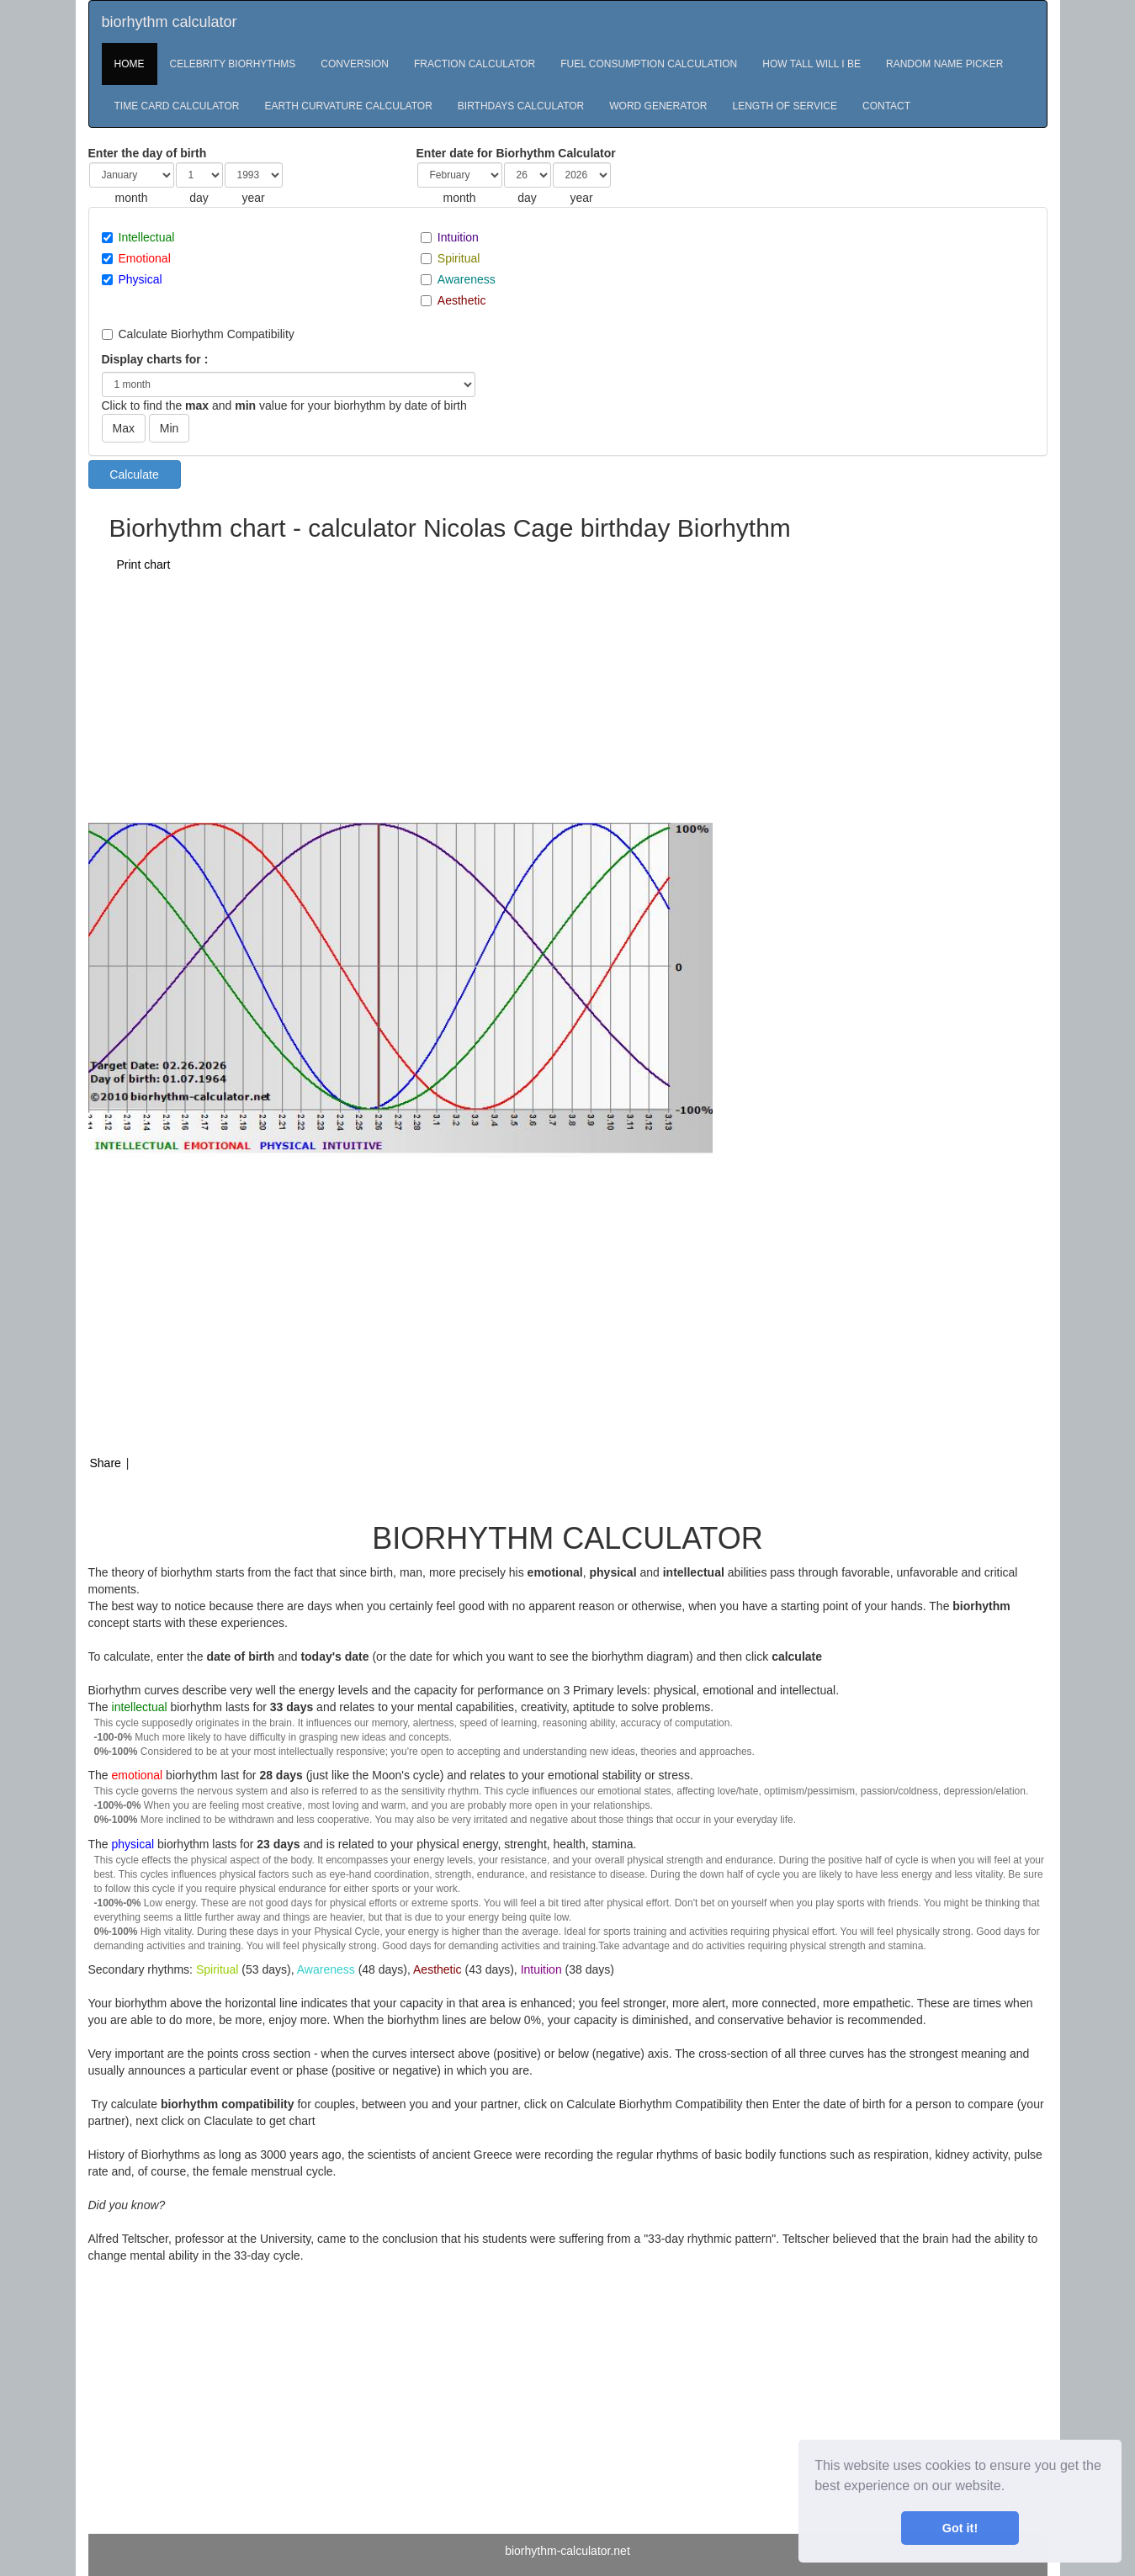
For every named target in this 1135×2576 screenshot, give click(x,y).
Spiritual (459, 258)
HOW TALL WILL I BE (811, 64)
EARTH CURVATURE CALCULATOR (348, 106)
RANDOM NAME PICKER (944, 64)
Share (105, 1463)
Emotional (145, 258)
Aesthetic (462, 300)
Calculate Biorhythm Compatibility (206, 334)
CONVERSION (355, 64)
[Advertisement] (493, 696)
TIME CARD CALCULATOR (177, 106)
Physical (140, 279)
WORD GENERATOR (658, 106)
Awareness (467, 279)
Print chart (144, 564)
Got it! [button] (960, 2528)
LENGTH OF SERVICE (785, 106)
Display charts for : (155, 359)
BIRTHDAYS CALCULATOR (521, 106)
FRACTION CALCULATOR (474, 64)
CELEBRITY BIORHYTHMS (233, 64)
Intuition (458, 237)
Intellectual (147, 237)
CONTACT (886, 106)
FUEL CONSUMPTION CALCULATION (648, 64)
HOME (129, 64)
